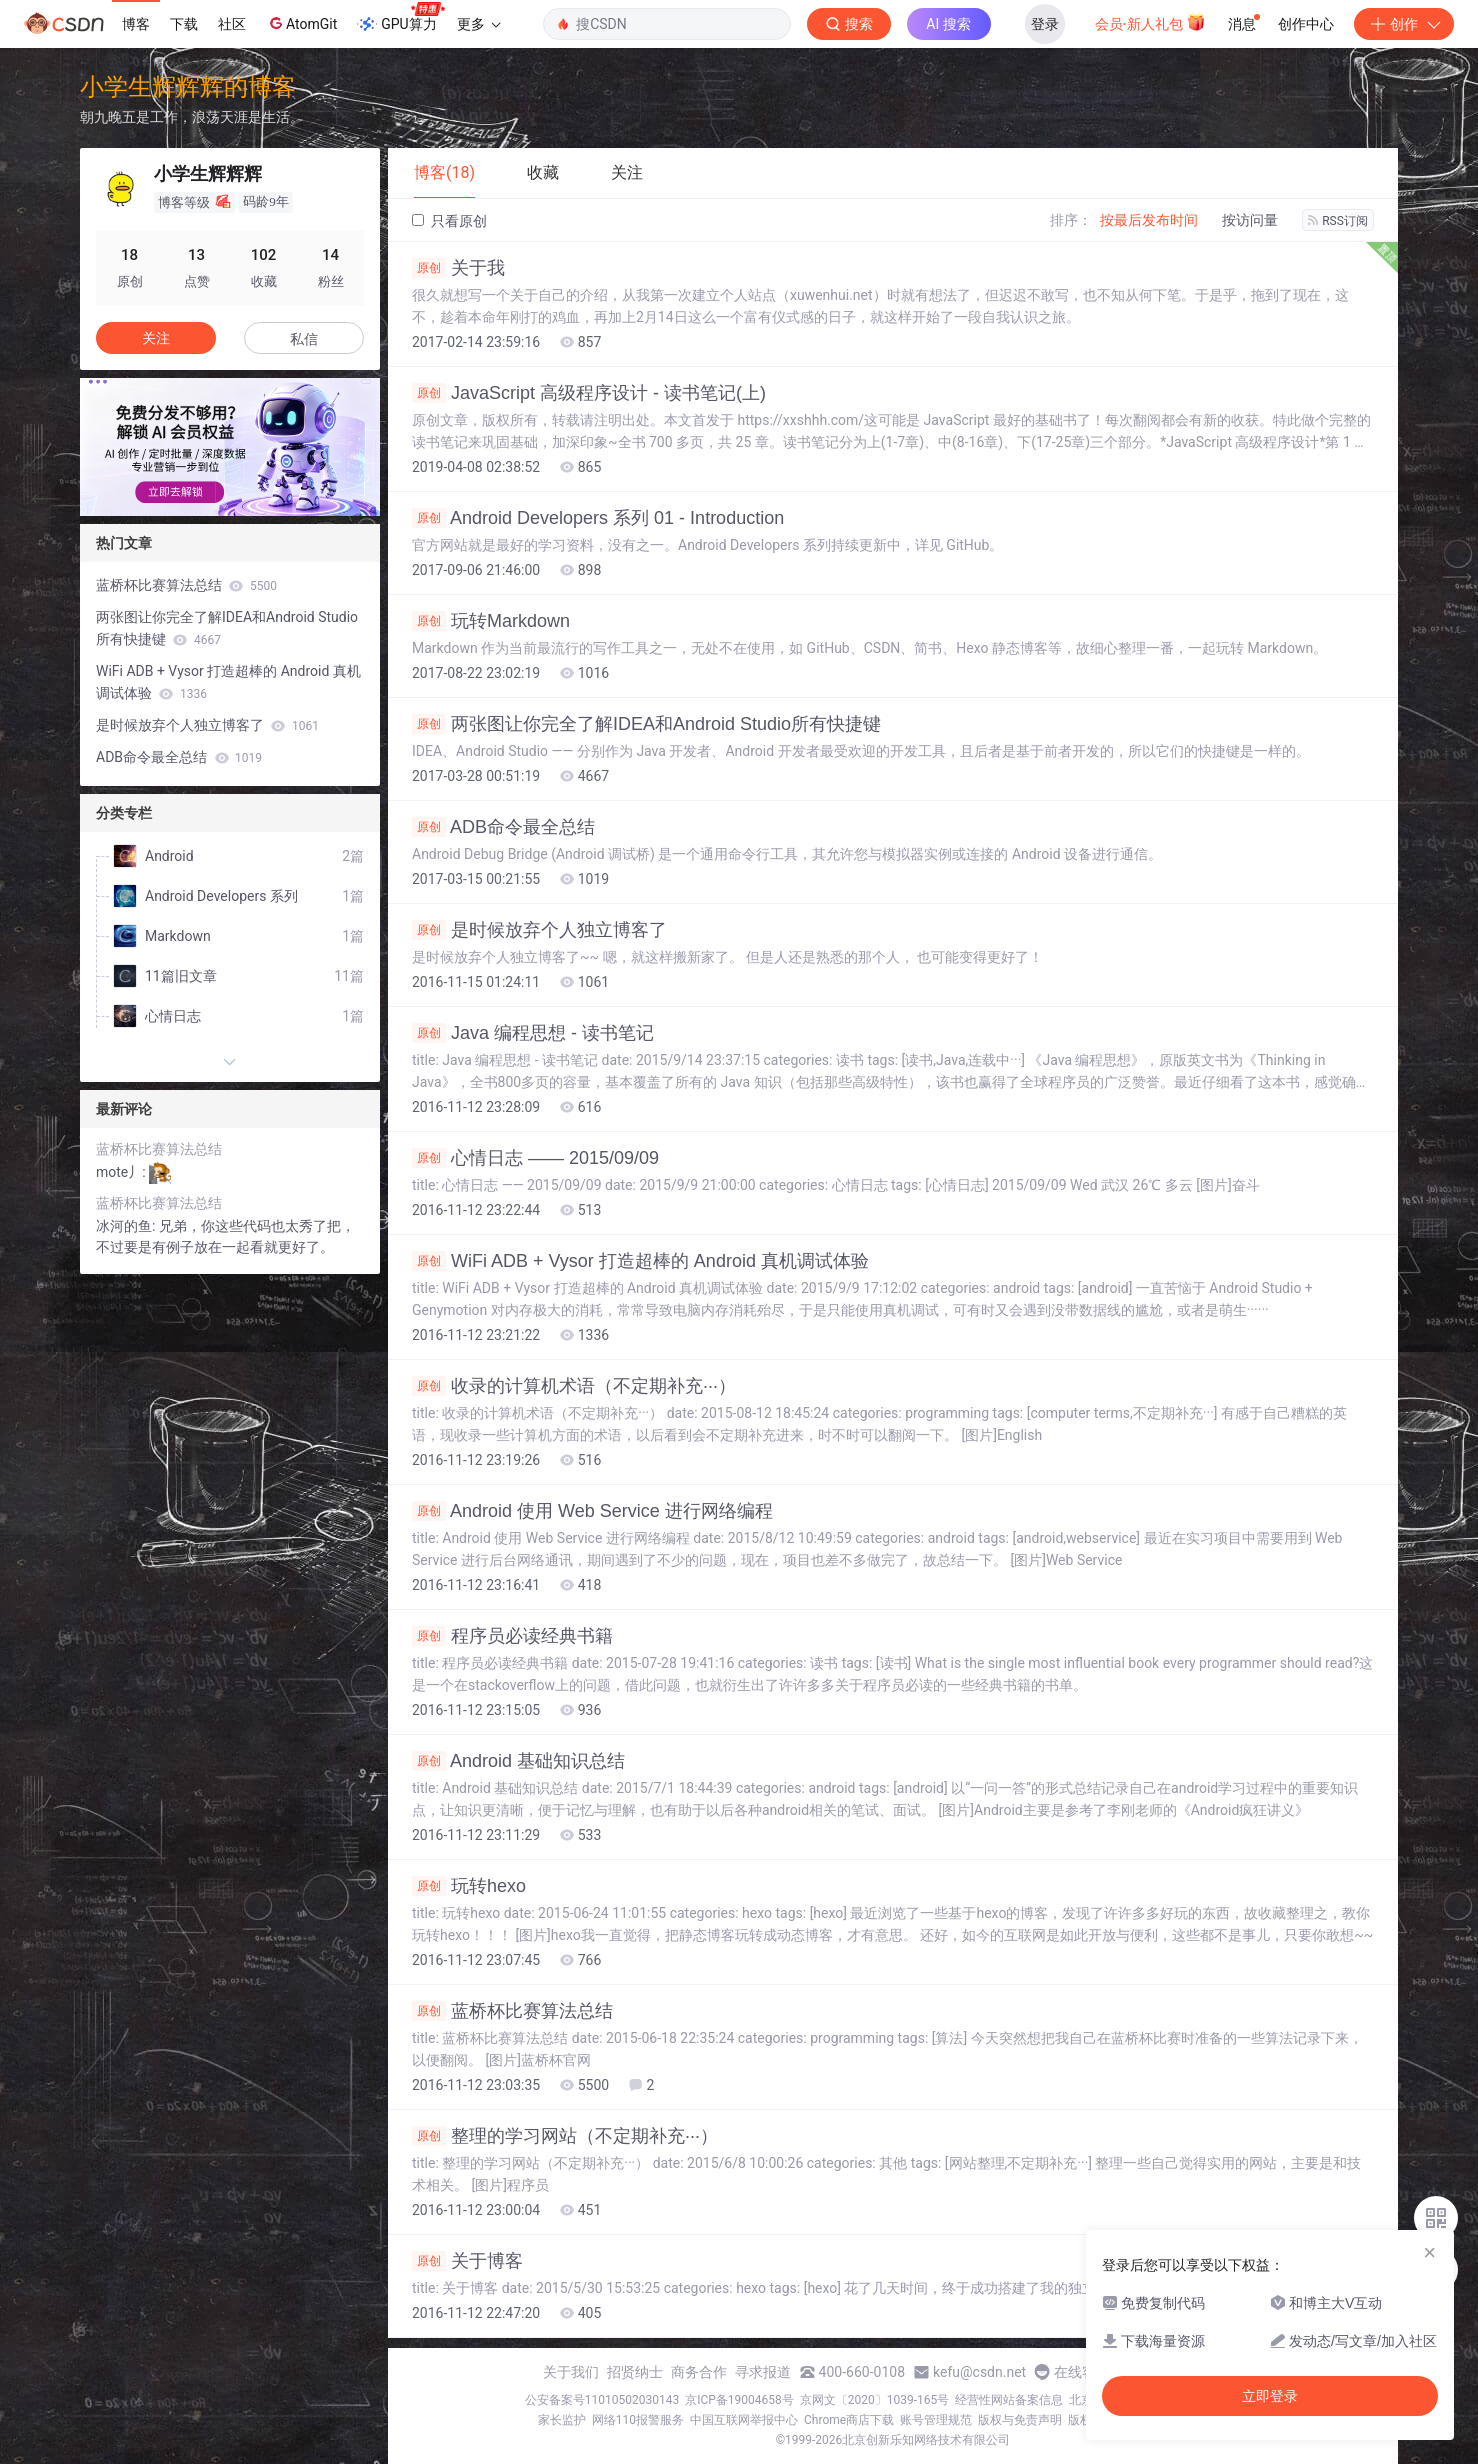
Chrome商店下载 (849, 2420)
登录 (1045, 24)
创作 (1404, 24)
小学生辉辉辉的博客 (188, 86)
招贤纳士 (635, 2372)
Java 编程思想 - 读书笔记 (533, 1033)
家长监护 (562, 2420)
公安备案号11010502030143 (602, 2400)
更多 (479, 24)
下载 (184, 24)
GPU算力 (400, 18)
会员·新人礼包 (1150, 22)
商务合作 (699, 2372)
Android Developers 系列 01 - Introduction (598, 518)
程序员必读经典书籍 (512, 1636)
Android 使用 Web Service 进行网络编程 (592, 1511)
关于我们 (571, 2372)
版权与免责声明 (1020, 2420)
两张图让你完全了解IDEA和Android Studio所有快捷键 (646, 724)
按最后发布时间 (1149, 220)
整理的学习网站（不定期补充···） (565, 2136)
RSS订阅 (1338, 221)
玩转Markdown (491, 621)
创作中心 (1306, 24)
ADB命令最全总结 (503, 827)
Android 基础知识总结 (518, 1761)
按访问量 (1250, 220)
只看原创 (449, 221)
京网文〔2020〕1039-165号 (875, 2400)
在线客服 (1082, 2372)
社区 (232, 24)
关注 (156, 338)
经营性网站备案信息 (1009, 2400)
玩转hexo (469, 1886)
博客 (136, 24)
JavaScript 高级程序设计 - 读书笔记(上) (589, 393)
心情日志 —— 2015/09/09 (535, 1158)
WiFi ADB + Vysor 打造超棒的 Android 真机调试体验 (640, 1261)
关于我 (458, 268)
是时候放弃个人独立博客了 (539, 930)
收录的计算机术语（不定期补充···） (574, 1386)
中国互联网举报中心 (744, 2420)
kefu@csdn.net (979, 2372)
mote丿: (122, 1172)
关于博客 (467, 2261)
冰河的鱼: (127, 1226)
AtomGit (301, 23)
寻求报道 (763, 2372)
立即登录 (1270, 2396)
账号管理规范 (936, 2420)
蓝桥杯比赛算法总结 (512, 2011)
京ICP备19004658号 (739, 2400)
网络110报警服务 (638, 2420)
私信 (304, 339)
